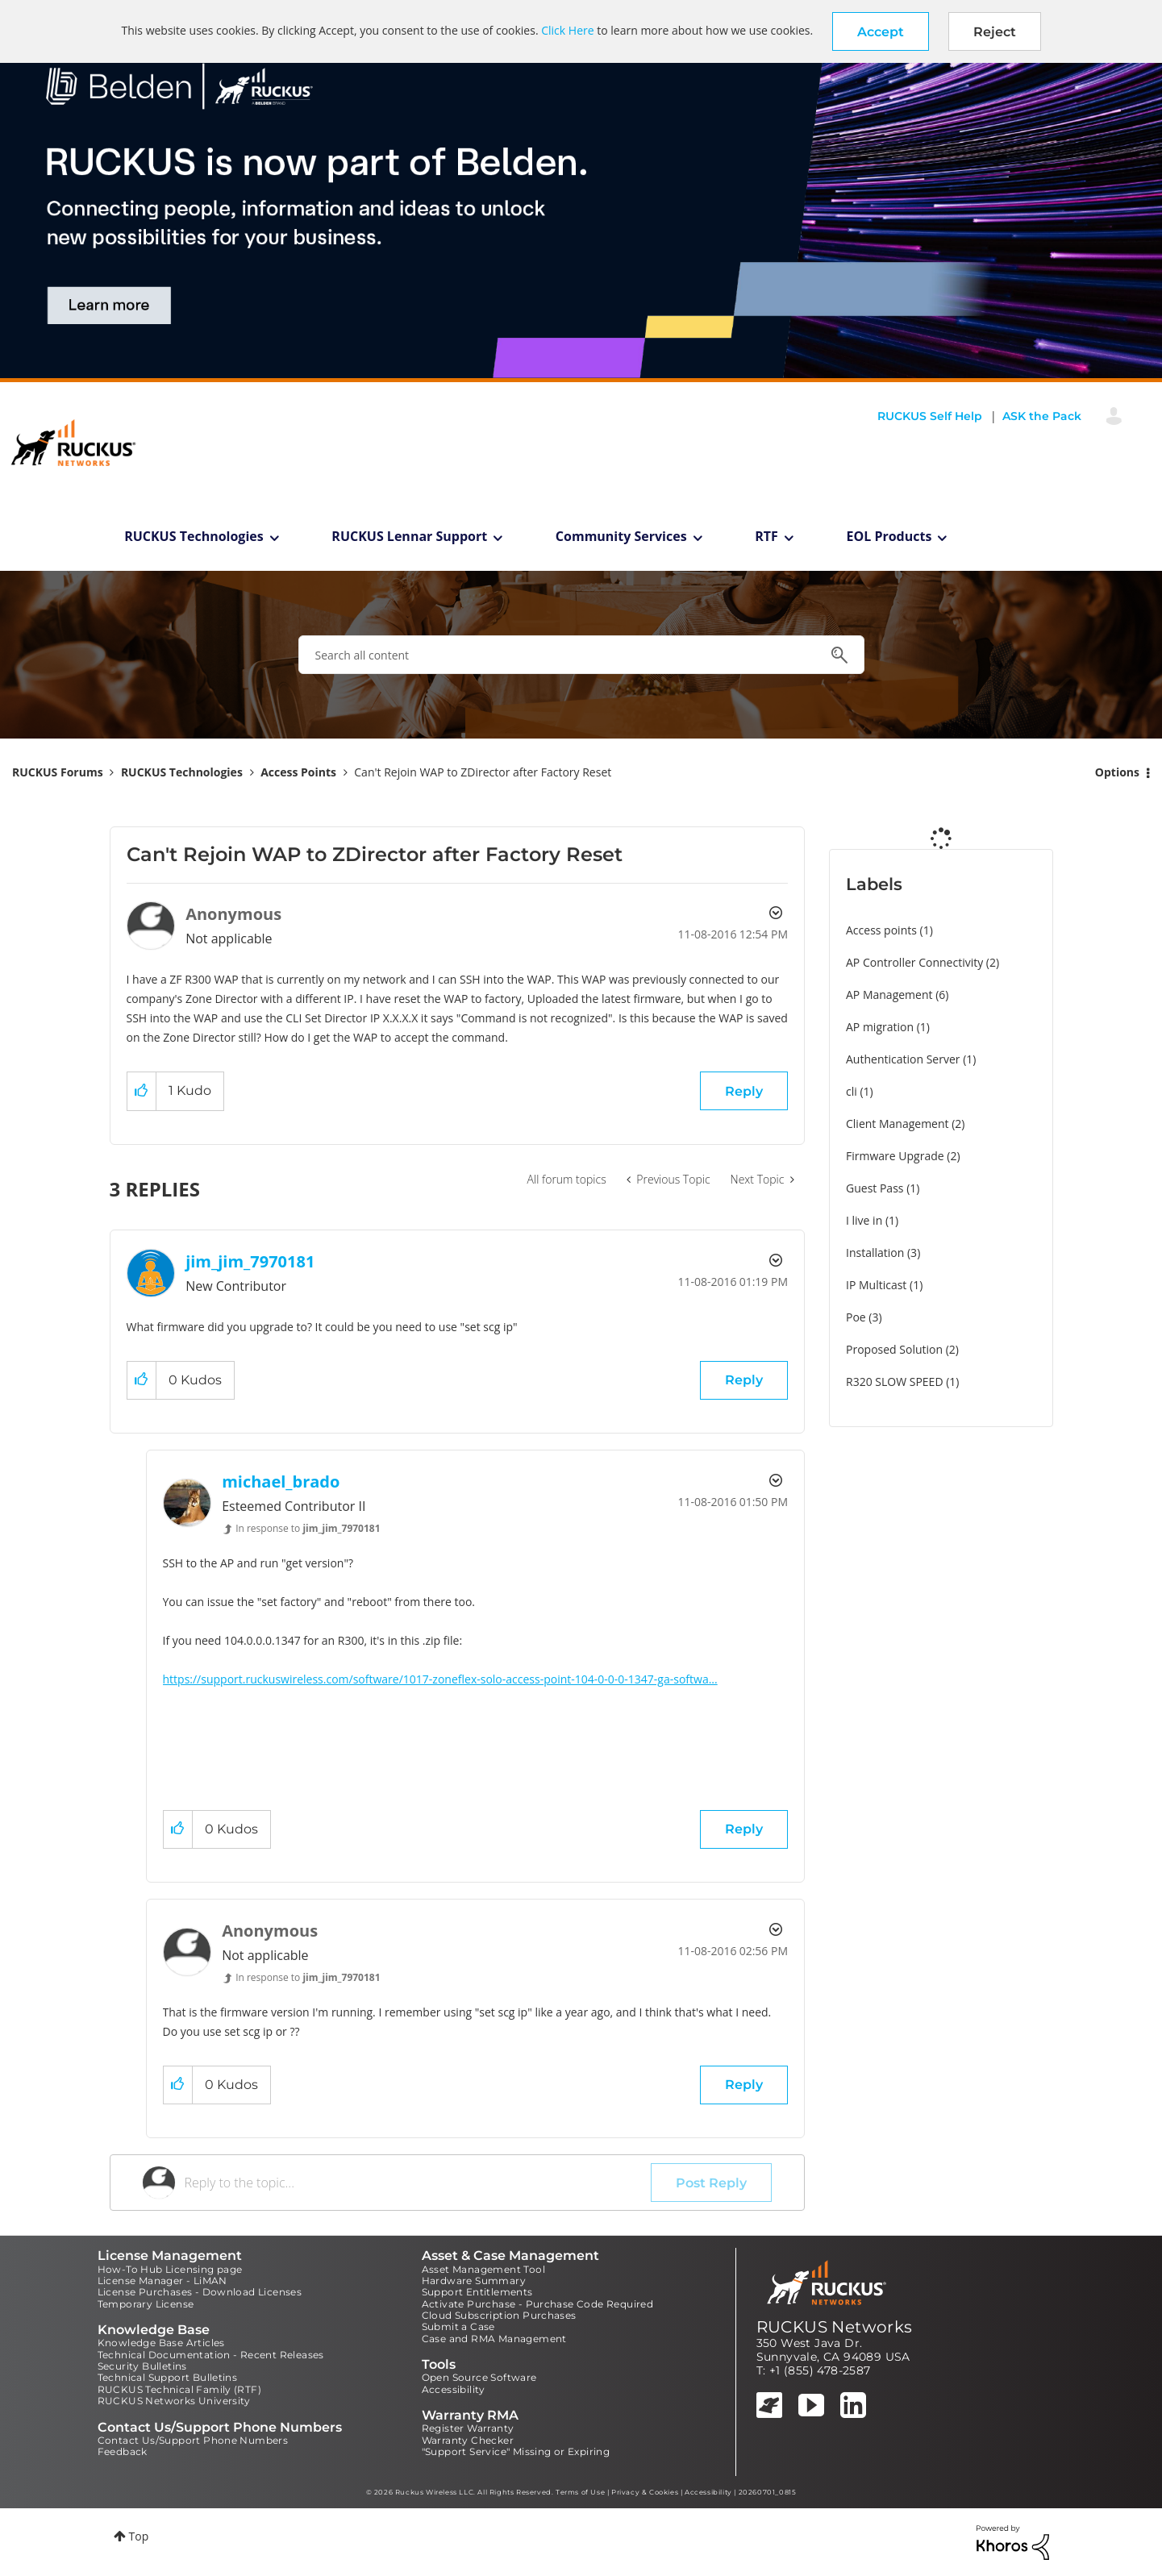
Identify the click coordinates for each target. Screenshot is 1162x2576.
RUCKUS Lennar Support (409, 536)
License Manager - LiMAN (162, 2280)
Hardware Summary (474, 2280)
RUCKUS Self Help (929, 416)
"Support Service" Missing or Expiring (516, 2451)
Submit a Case (458, 2326)
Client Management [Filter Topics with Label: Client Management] (897, 1123)
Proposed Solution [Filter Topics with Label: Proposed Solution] (894, 1349)
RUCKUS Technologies (194, 536)
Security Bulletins (142, 2366)
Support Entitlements (477, 2292)
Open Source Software (479, 2377)
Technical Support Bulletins (168, 2377)
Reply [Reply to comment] (744, 1380)
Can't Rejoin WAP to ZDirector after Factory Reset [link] (482, 772)
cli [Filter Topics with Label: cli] (851, 1091)
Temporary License (146, 2304)
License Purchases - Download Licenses (200, 2292)
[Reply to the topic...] (418, 2182)
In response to (307, 1528)
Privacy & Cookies (644, 2492)
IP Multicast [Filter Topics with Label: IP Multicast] (876, 1284)
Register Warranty (468, 2428)
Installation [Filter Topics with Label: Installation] (875, 1252)
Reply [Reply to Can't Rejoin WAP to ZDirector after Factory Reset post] (744, 1091)
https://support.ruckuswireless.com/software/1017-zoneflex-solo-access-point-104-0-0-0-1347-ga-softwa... (440, 1679)
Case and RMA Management (494, 2339)
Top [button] (139, 2536)
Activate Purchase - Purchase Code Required (538, 2304)
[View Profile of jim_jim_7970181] (249, 1261)
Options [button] (1117, 772)
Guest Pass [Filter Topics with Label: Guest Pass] (874, 1188)
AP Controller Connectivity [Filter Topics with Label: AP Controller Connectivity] (914, 962)
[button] (880, 31)
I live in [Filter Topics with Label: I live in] (864, 1220)
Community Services (621, 536)
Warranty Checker (468, 2440)
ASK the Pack (1041, 416)
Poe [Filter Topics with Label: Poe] (856, 1317)
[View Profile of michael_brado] (280, 1481)
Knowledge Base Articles (161, 2343)
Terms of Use (580, 2492)
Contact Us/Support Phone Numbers (193, 2440)
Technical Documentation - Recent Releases (211, 2355)
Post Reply (711, 2183)
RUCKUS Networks (834, 2327)
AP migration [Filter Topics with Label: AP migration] (880, 1026)
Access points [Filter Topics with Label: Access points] (881, 930)
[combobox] (581, 654)
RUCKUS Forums (57, 772)
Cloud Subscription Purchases (499, 2315)
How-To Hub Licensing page (170, 2269)
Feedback (123, 2451)
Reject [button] (994, 32)
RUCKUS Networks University (174, 2401)
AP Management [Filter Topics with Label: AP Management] (889, 994)
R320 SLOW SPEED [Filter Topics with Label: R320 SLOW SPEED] (894, 1381)
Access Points (298, 772)
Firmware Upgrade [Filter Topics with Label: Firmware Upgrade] (895, 1155)
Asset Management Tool (483, 2269)
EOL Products (889, 536)
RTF (766, 536)
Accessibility (453, 2389)
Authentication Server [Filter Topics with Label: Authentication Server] (903, 1059)
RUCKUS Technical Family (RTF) (180, 2389)
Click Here (567, 30)
